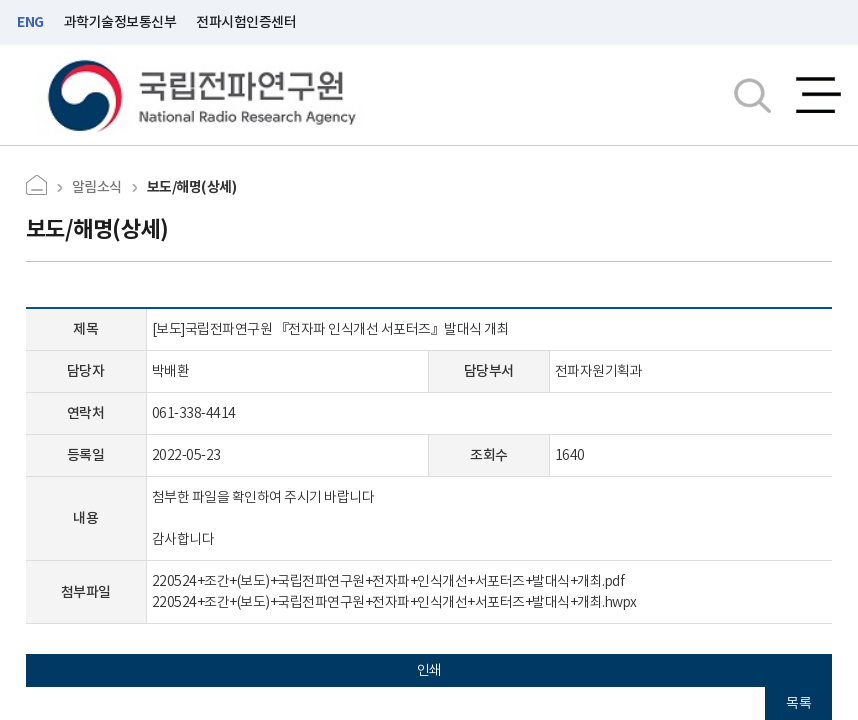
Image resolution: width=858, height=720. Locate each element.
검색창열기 (752, 95)
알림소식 (97, 187)
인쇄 (429, 670)
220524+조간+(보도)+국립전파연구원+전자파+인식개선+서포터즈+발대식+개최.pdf (388, 581)
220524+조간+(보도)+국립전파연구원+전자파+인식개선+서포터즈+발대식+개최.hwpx (394, 602)
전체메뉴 (818, 95)
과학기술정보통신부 (120, 22)
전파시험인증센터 (246, 22)
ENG (30, 22)
